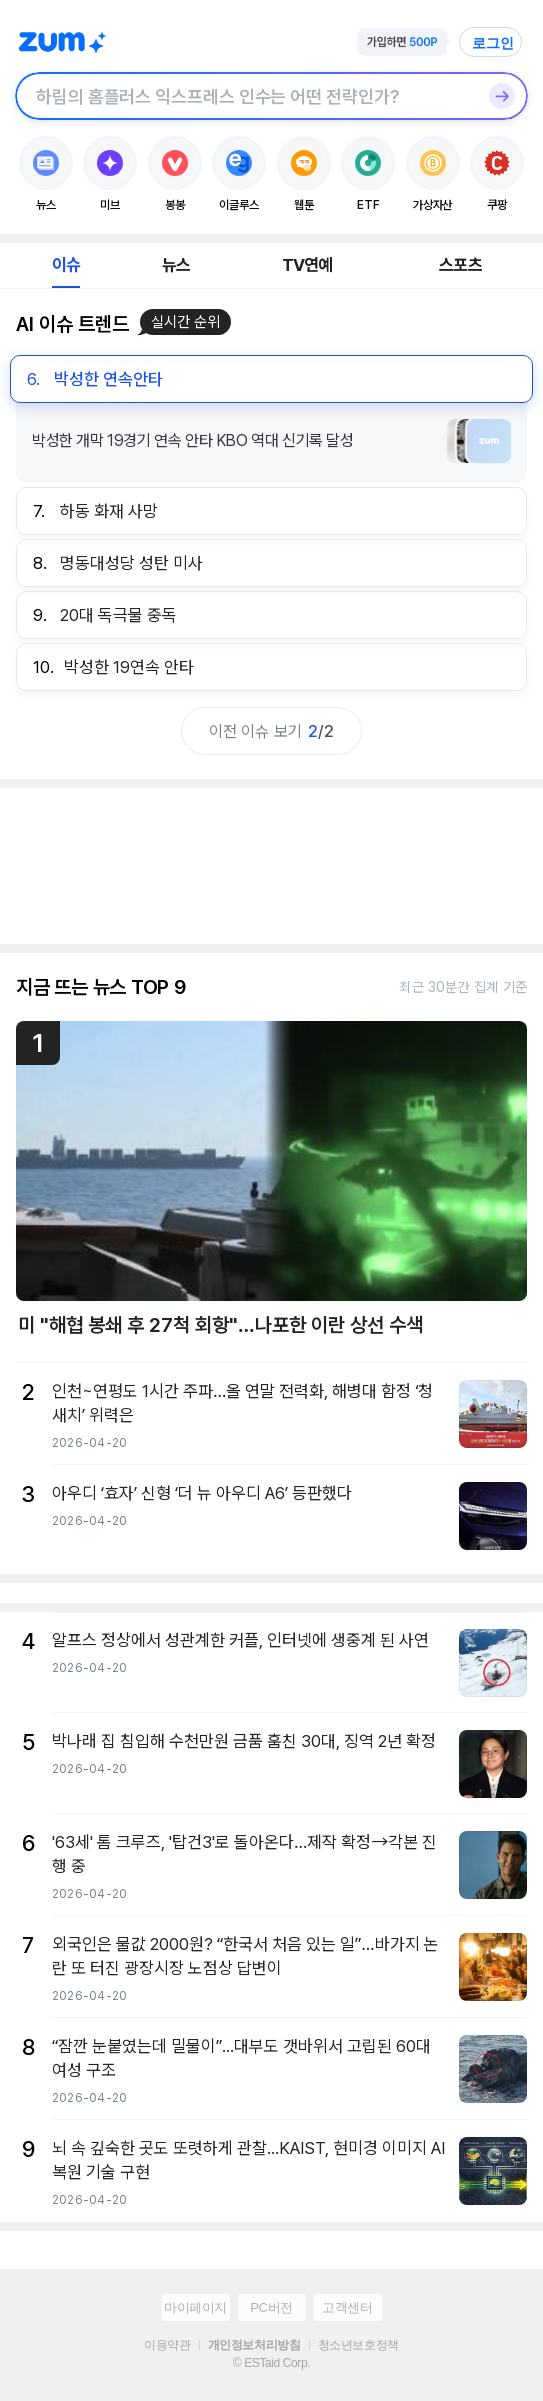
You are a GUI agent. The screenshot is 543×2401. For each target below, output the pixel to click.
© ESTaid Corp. (271, 2363)
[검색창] (245, 96)
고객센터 (347, 2307)
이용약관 (167, 2345)
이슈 (66, 265)
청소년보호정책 (358, 2345)
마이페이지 (195, 2307)
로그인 (493, 43)
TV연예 (307, 265)
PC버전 (271, 2307)
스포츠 (460, 265)
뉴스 (176, 265)
